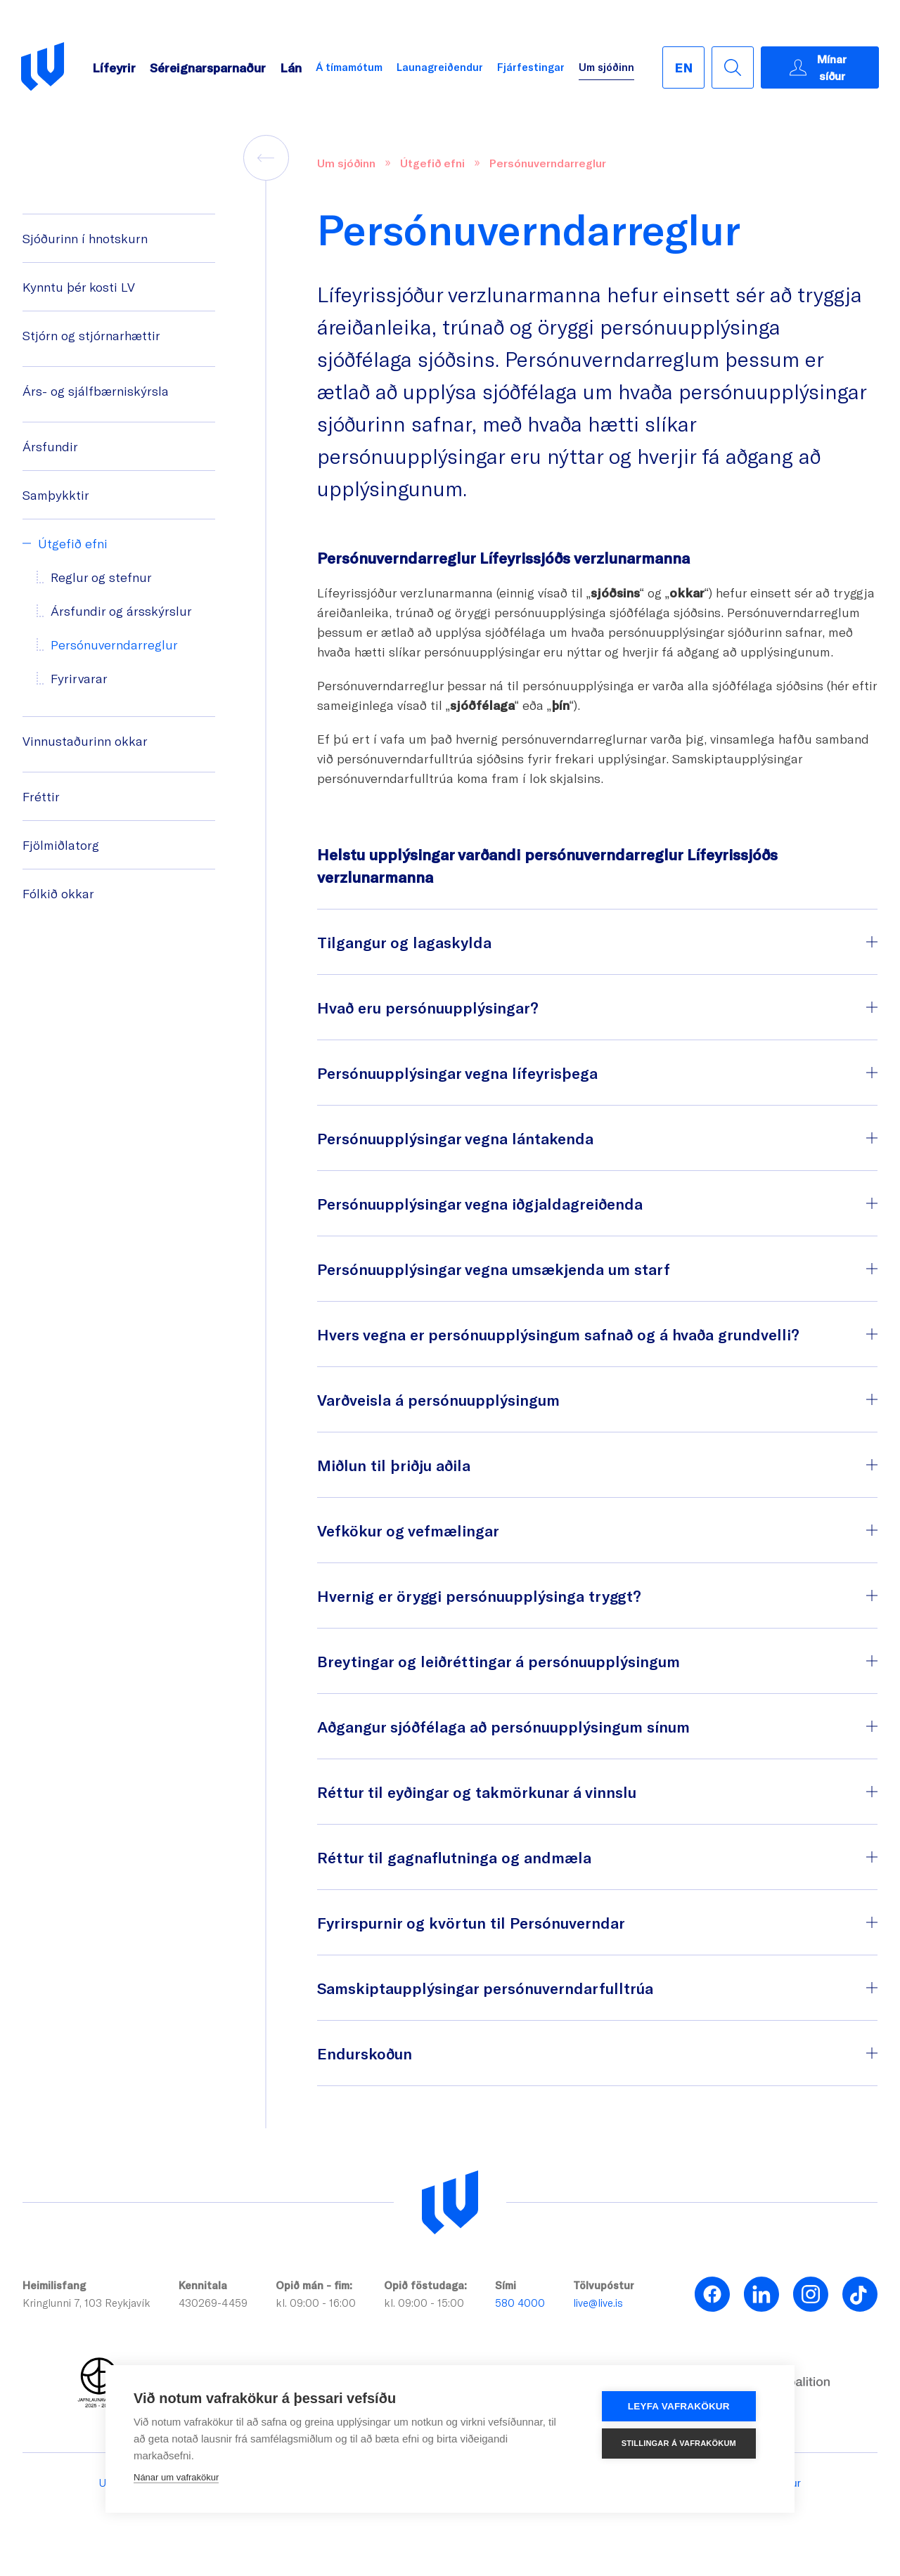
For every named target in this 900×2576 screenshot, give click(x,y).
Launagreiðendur (440, 66)
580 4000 (520, 2302)
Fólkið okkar (58, 893)
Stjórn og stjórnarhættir (91, 335)
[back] (266, 158)
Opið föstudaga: (425, 2285)
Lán (291, 67)
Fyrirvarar (79, 678)
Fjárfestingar (531, 66)
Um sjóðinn (606, 66)
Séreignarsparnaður (208, 67)
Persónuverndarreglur (114, 644)
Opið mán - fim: (314, 2285)
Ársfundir (50, 446)
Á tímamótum (349, 66)
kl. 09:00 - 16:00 (316, 2302)
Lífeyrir (114, 67)
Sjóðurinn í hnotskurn (85, 238)
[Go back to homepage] (42, 67)
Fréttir (41, 796)
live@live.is (598, 2302)
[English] (683, 67)
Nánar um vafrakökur (176, 2477)
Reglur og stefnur (101, 577)
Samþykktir (55, 495)
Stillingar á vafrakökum (682, 2443)
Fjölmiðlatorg (60, 845)
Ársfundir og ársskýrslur (121, 611)
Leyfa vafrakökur (683, 2406)
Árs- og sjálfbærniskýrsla (95, 391)
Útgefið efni (73, 543)
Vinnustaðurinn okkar (85, 741)
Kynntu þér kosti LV (78, 287)
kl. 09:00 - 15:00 (424, 2302)
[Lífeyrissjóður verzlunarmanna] (450, 2202)
